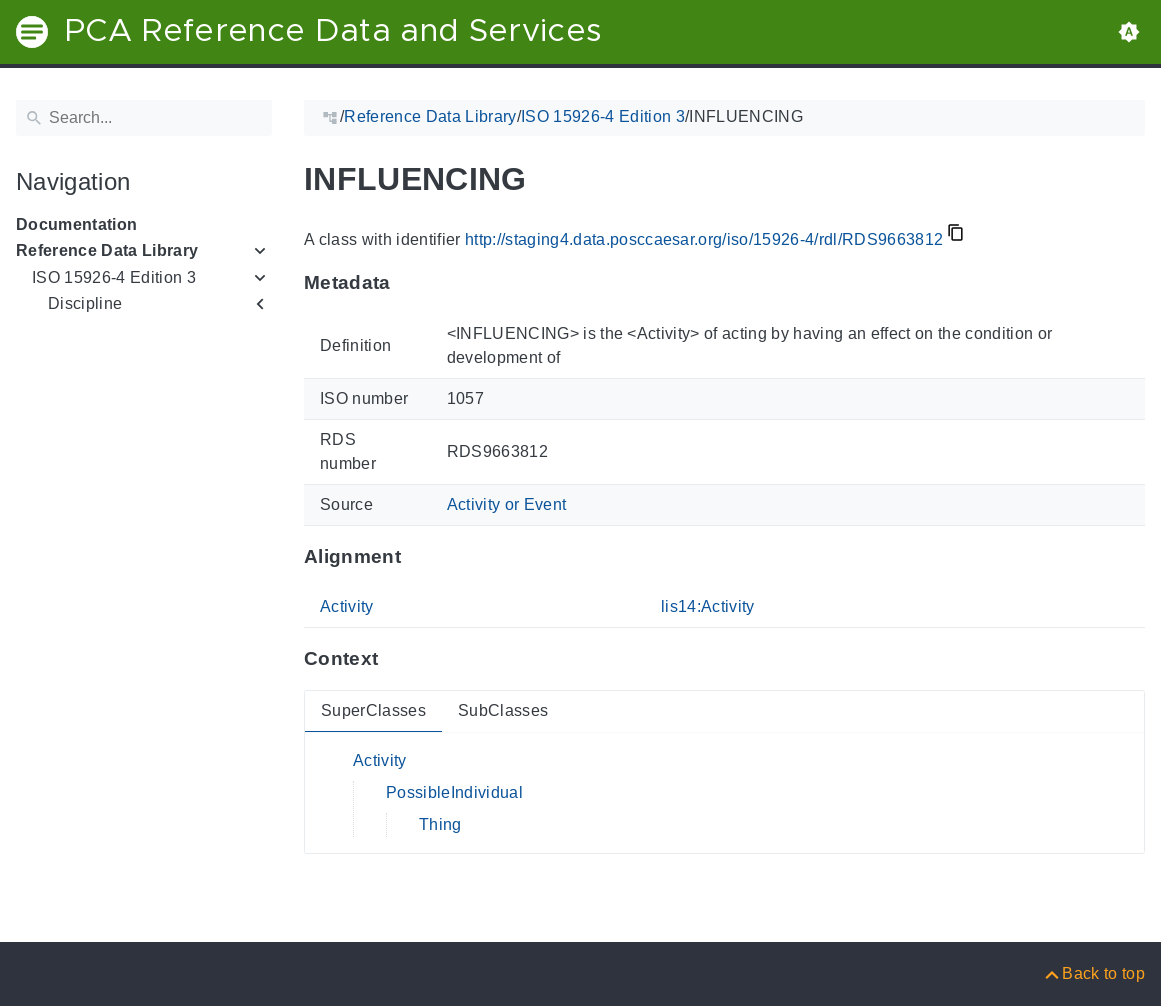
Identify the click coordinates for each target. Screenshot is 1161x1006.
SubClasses (503, 710)
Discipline (85, 303)
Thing (440, 824)
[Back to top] (1093, 973)
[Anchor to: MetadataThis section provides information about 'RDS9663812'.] (410, 283)
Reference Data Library (107, 250)
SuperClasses (373, 710)
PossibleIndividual (454, 792)
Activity (347, 606)
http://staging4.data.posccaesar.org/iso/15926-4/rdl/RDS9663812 (704, 239)
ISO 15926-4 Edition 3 (114, 277)
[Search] (144, 118)
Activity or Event (507, 504)
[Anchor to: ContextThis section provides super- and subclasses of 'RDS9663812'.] (397, 659)
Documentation (76, 224)
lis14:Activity (708, 606)
